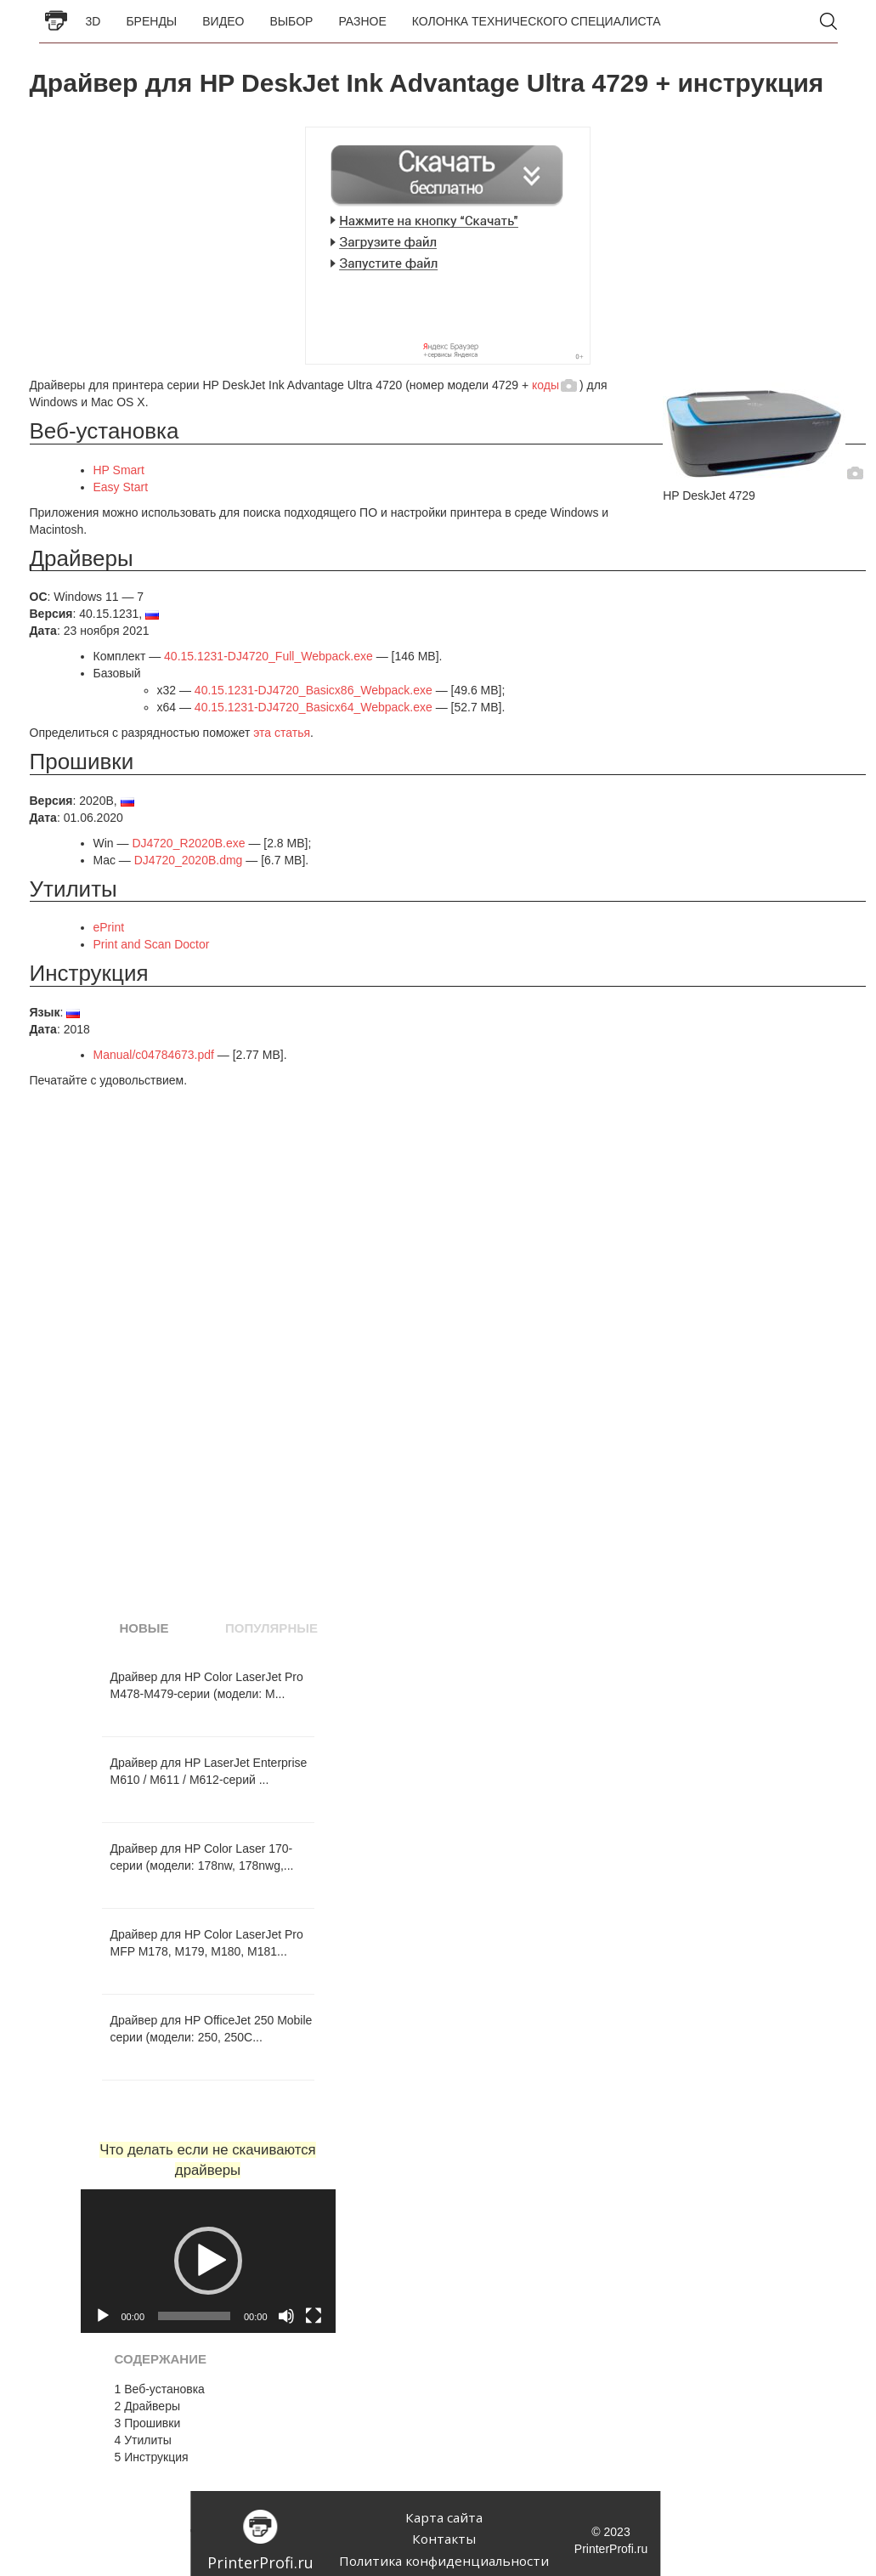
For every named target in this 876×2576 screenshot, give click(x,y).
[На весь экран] (313, 2315)
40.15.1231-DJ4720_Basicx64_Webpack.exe (313, 707)
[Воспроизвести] (102, 2315)
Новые (143, 1628)
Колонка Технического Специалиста (536, 21)
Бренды (151, 21)
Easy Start (121, 487)
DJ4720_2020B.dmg (188, 860)
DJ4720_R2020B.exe (188, 843)
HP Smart (118, 470)
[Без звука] (286, 2315)
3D (93, 21)
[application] (208, 2261)
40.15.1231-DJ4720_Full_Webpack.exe (268, 656)
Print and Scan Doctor (151, 944)
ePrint (109, 927)
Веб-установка (160, 2389)
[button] (208, 2261)
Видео (223, 21)
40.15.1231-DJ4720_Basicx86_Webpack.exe (313, 690)
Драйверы (147, 2406)
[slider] (194, 2316)
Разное (362, 21)
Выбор (291, 21)
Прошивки (148, 2423)
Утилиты (143, 2440)
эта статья (281, 732)
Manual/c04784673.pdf (153, 1055)
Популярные (271, 1628)
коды (545, 385)
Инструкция (152, 2457)
